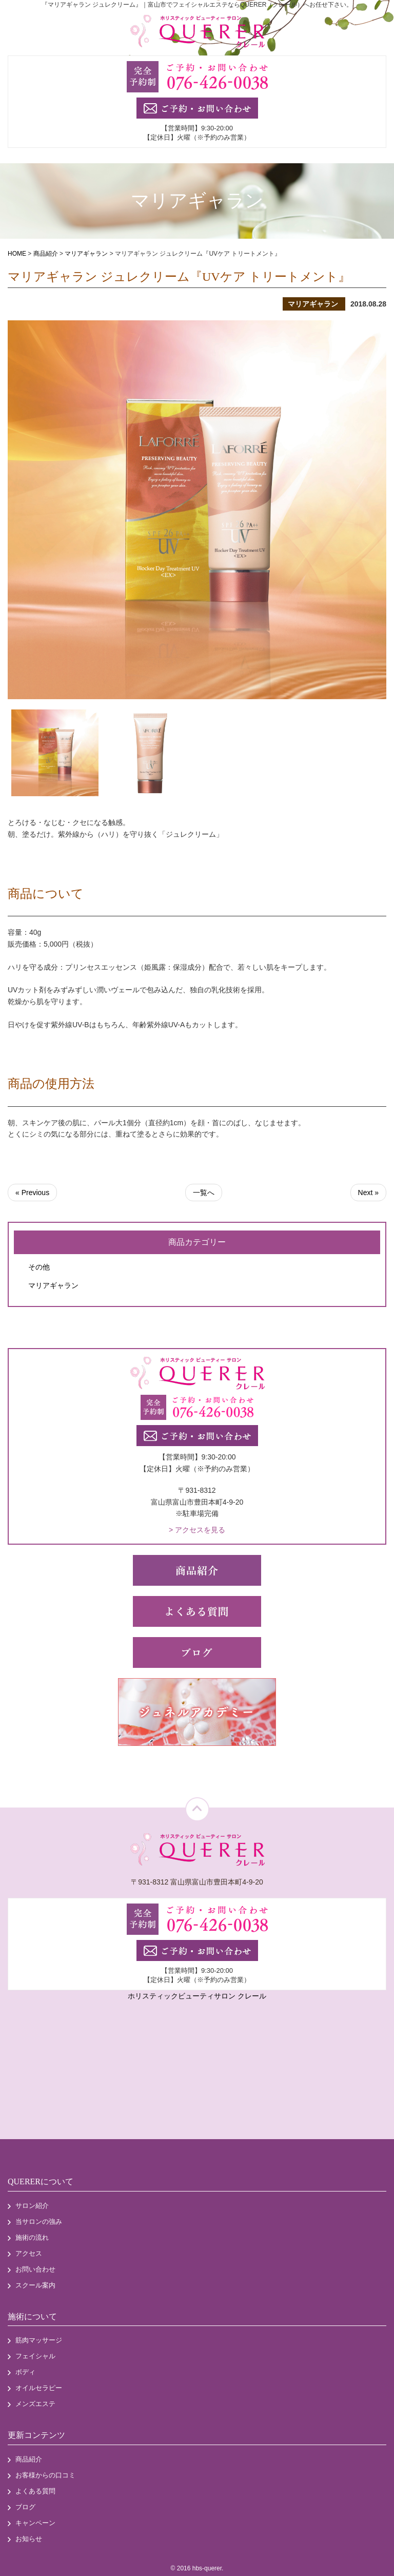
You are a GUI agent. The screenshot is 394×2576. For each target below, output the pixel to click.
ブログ (25, 2507)
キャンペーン (35, 2523)
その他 (39, 1267)
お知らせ (28, 2539)
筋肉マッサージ (38, 2340)
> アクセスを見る (197, 1530)
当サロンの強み (38, 2221)
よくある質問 (35, 2491)
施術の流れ (32, 2237)
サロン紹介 (32, 2205)
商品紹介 (28, 2459)
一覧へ (203, 1192)
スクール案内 (35, 2285)
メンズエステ (35, 2404)
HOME (17, 253)
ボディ (25, 2372)
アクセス (28, 2253)
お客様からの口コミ (45, 2475)
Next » (368, 1192)
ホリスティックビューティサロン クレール (197, 1996)
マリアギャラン (53, 1285)
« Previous (32, 1192)
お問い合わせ (35, 2269)
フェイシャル (35, 2356)
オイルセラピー (38, 2388)
